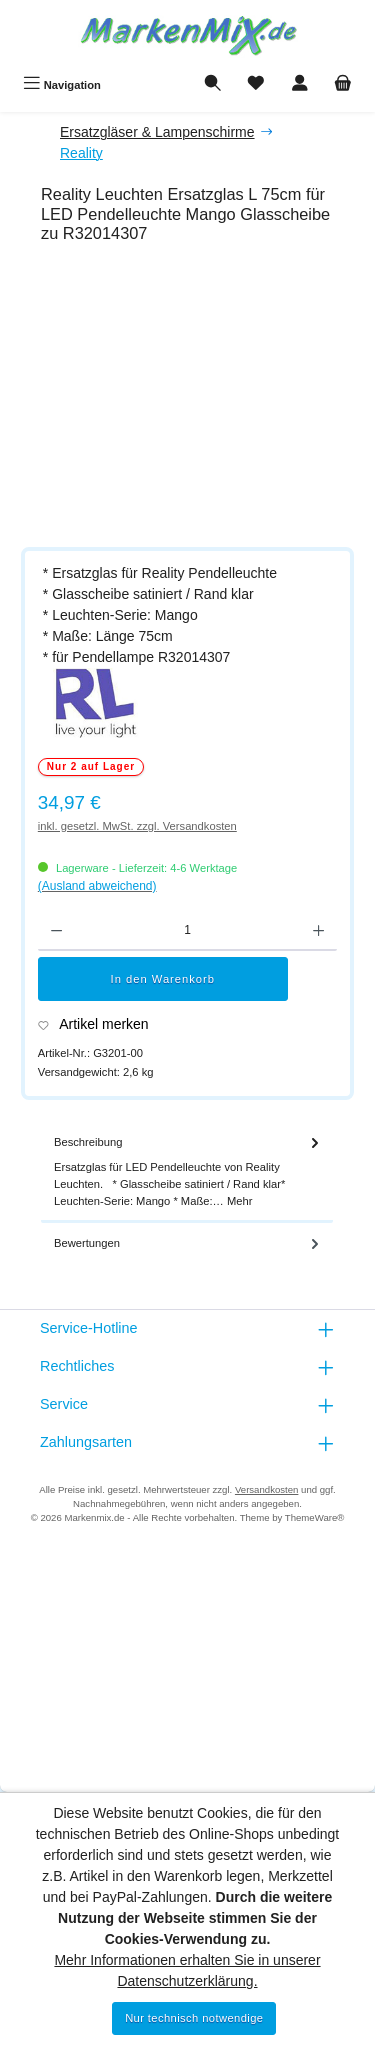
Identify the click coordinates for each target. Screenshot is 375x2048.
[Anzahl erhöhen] (318, 931)
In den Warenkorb (163, 979)
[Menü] (62, 85)
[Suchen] (213, 85)
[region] (197, 399)
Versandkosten (266, 1489)
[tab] (187, 1172)
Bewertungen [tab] (188, 1243)
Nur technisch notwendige (194, 2018)
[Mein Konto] (300, 85)
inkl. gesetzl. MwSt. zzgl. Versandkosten (137, 826)
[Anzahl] (187, 931)
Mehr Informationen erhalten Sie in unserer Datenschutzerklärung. (187, 1970)
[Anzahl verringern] (56, 931)
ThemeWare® (315, 1517)
